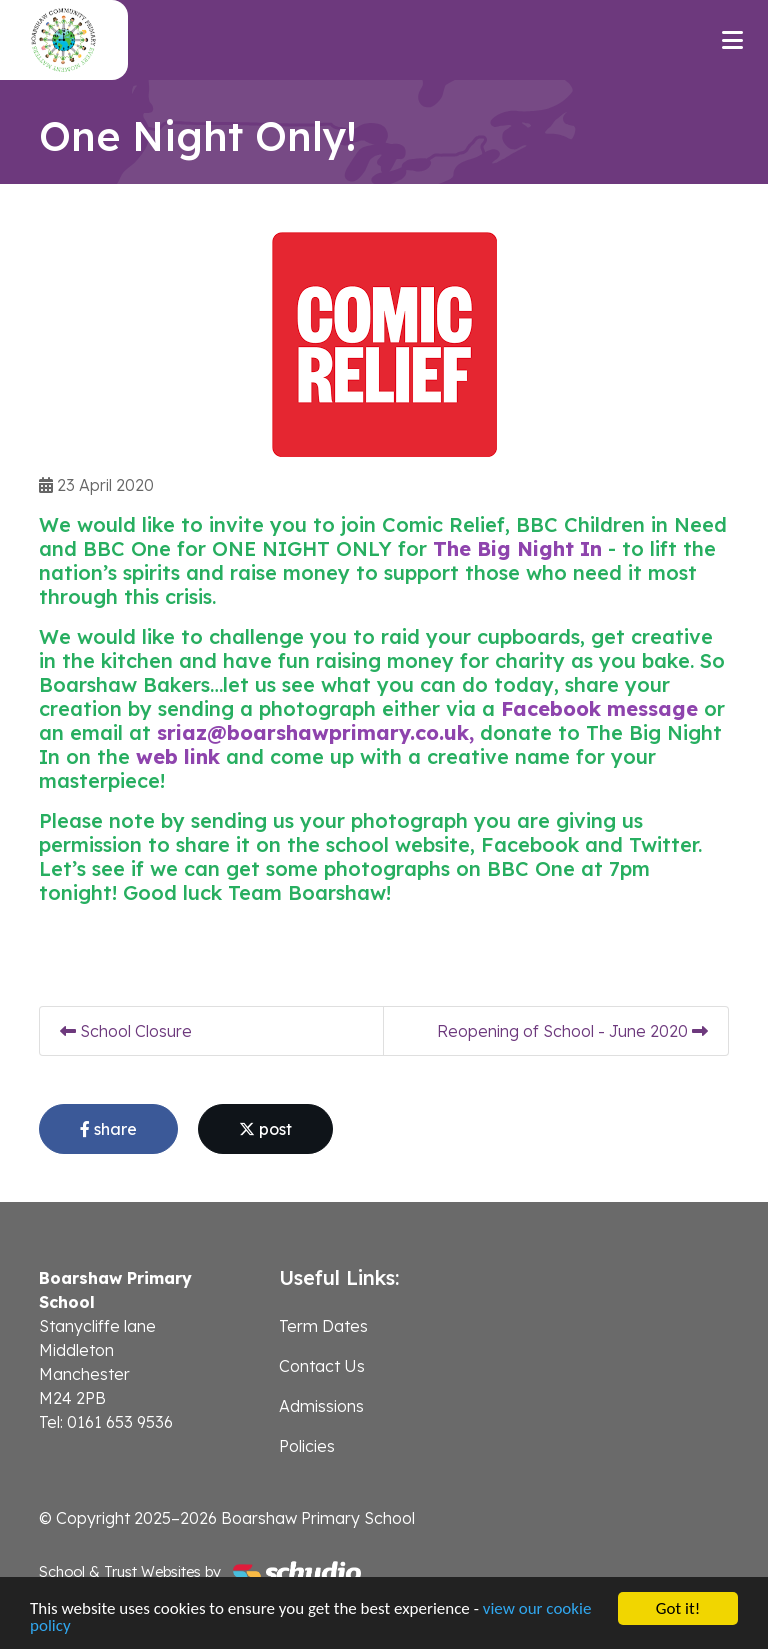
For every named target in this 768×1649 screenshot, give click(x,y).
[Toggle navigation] (732, 40)
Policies (307, 1446)
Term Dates (323, 1326)
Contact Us (322, 1366)
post (265, 1129)
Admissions (321, 1406)
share (108, 1129)
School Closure (126, 1031)
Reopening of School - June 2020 (572, 1031)
